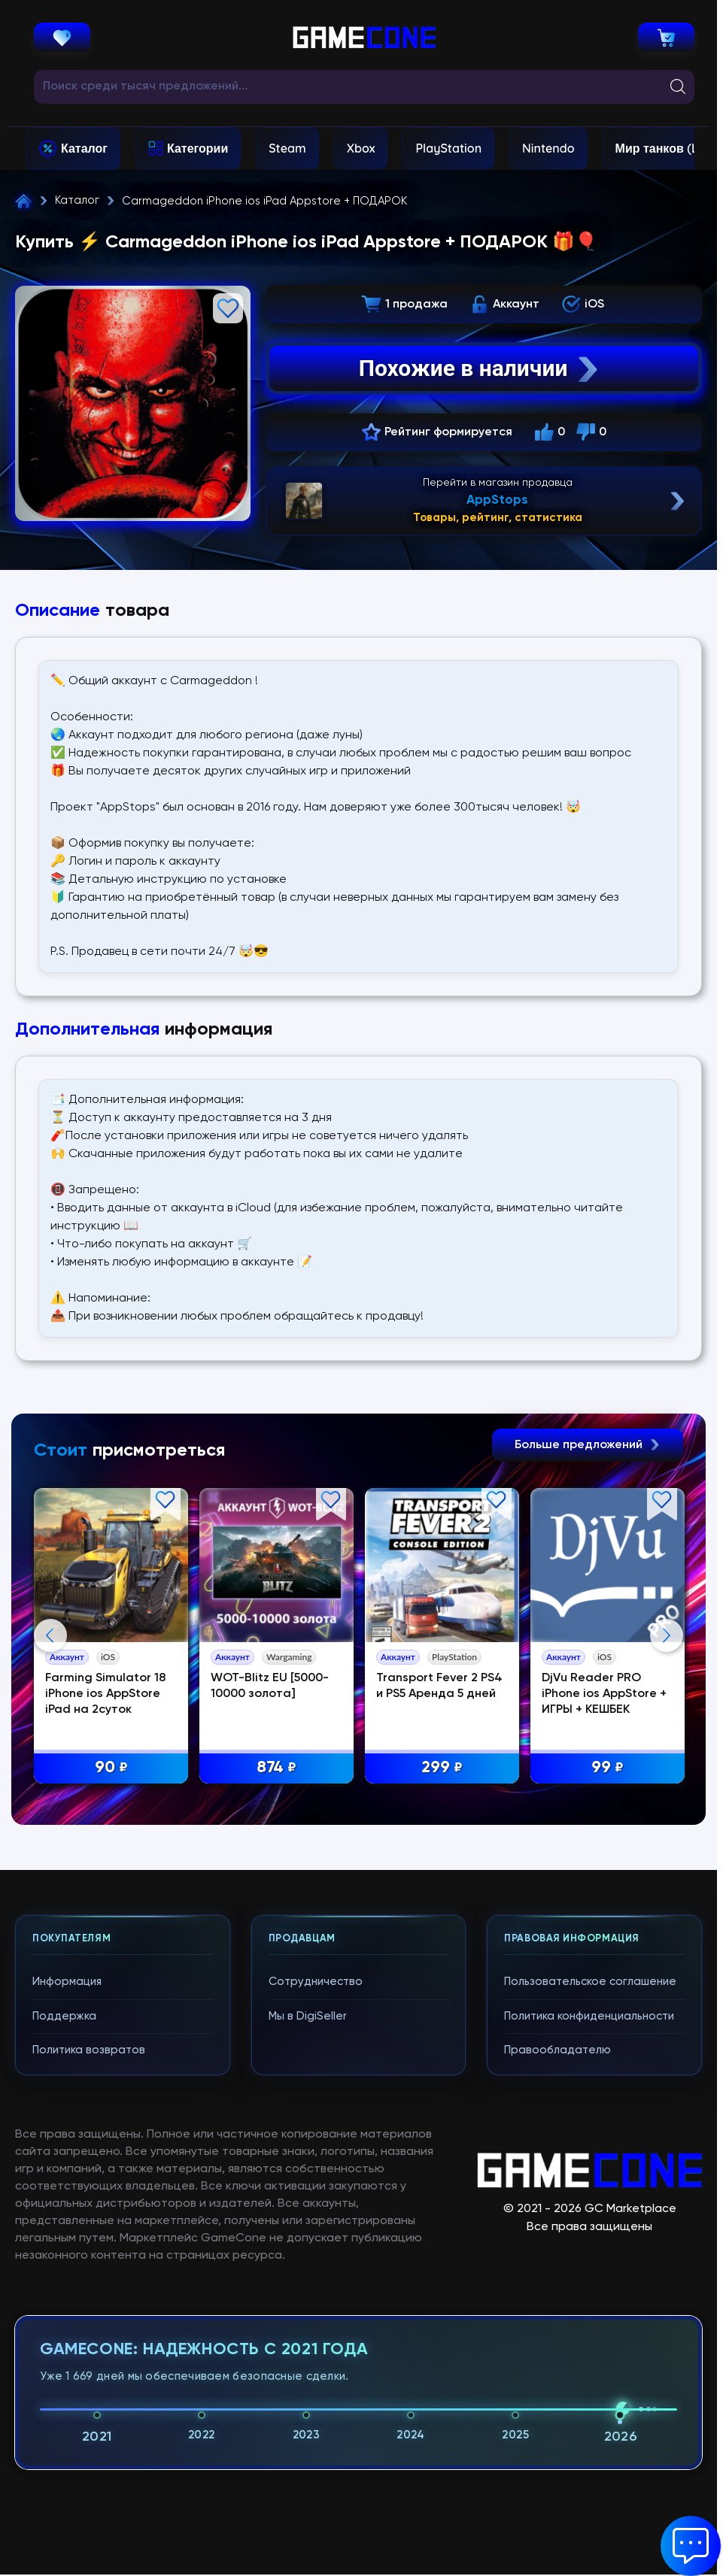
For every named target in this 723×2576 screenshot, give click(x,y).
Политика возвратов (88, 2050)
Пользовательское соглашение (590, 1981)
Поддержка (64, 2016)
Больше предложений (588, 1445)
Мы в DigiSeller (308, 2016)
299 (442, 1768)
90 (111, 1768)
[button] (691, 2546)
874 (276, 1768)
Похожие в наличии (480, 368)
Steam (287, 148)
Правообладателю (557, 2050)
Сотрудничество (316, 1981)
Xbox (361, 148)
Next (666, 1635)
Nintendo (548, 148)
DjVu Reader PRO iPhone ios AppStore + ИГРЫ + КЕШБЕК (604, 1694)
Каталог (84, 148)
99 (607, 1768)
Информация (67, 1981)
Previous (50, 1635)
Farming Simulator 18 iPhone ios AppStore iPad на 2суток (105, 1694)
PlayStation (448, 148)
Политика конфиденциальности (589, 2016)
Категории (197, 148)
